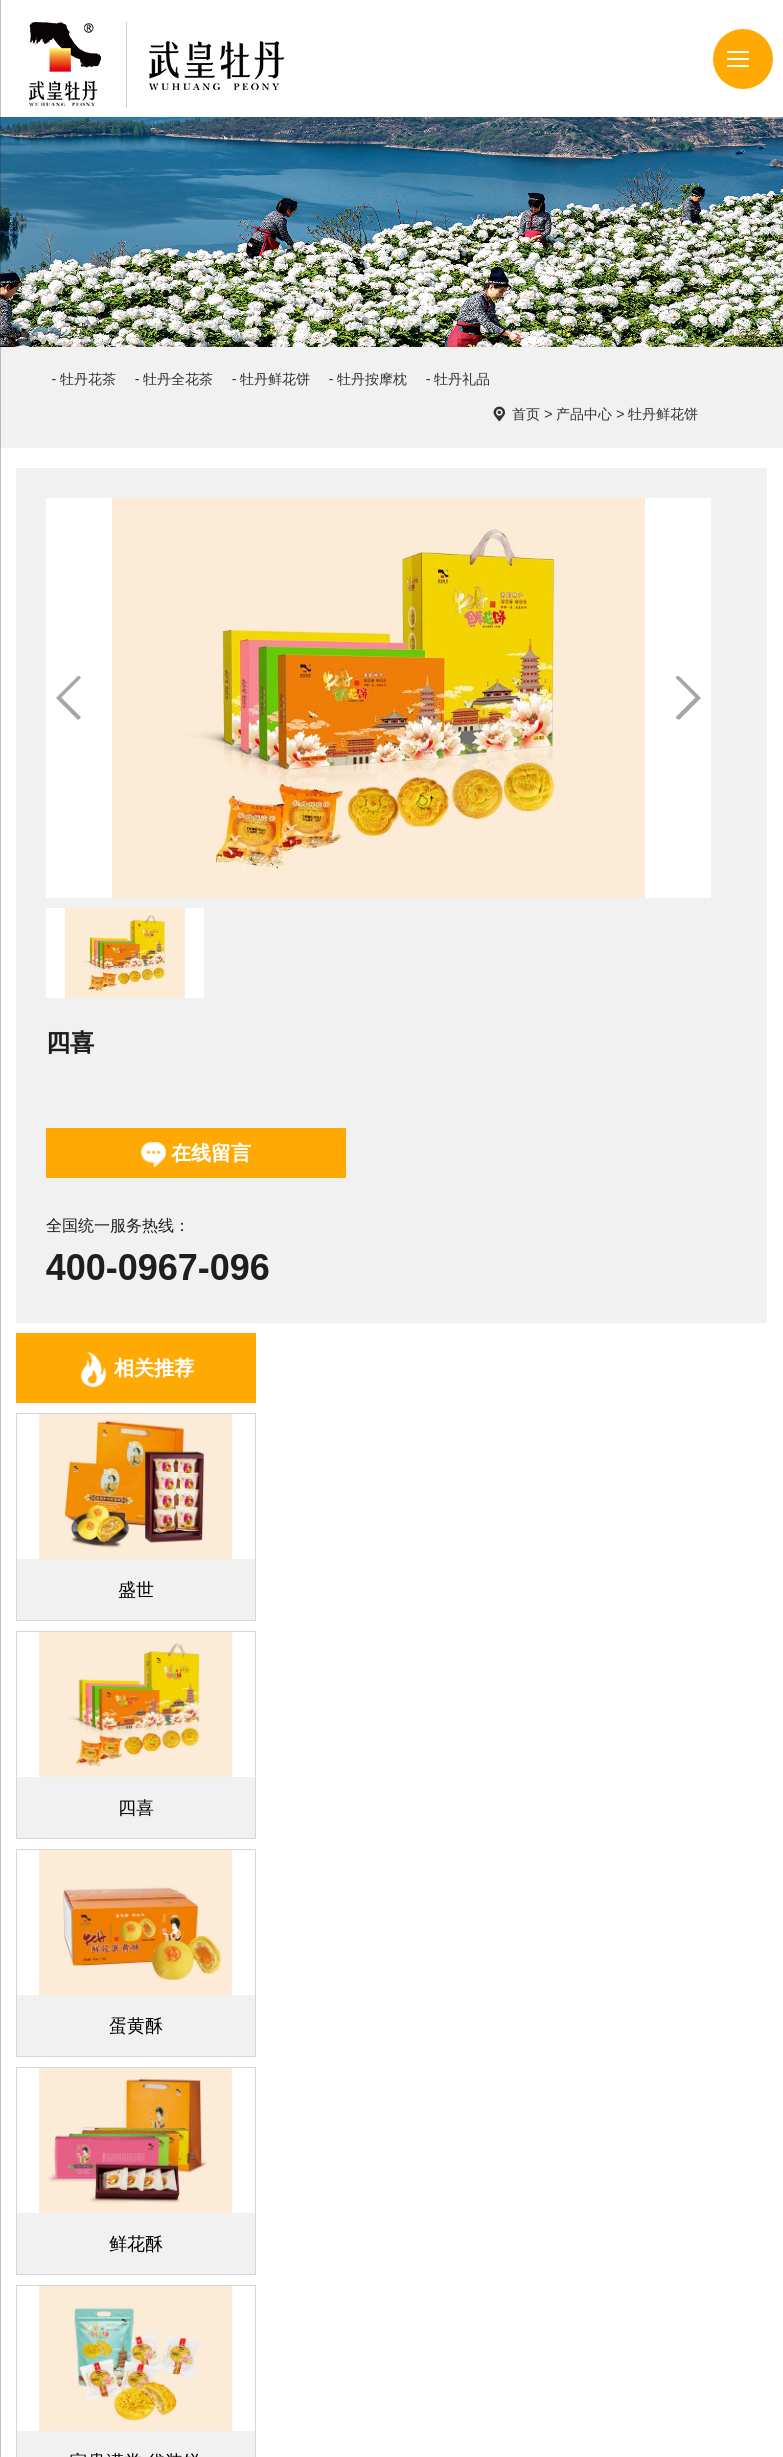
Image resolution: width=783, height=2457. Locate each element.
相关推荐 (135, 1053)
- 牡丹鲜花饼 (336, 357)
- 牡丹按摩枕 (459, 357)
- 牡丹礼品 (96, 393)
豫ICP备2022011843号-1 (349, 2424)
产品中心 (680, 356)
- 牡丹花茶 (96, 357)
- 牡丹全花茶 (212, 357)
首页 (622, 356)
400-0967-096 (510, 746)
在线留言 (548, 633)
